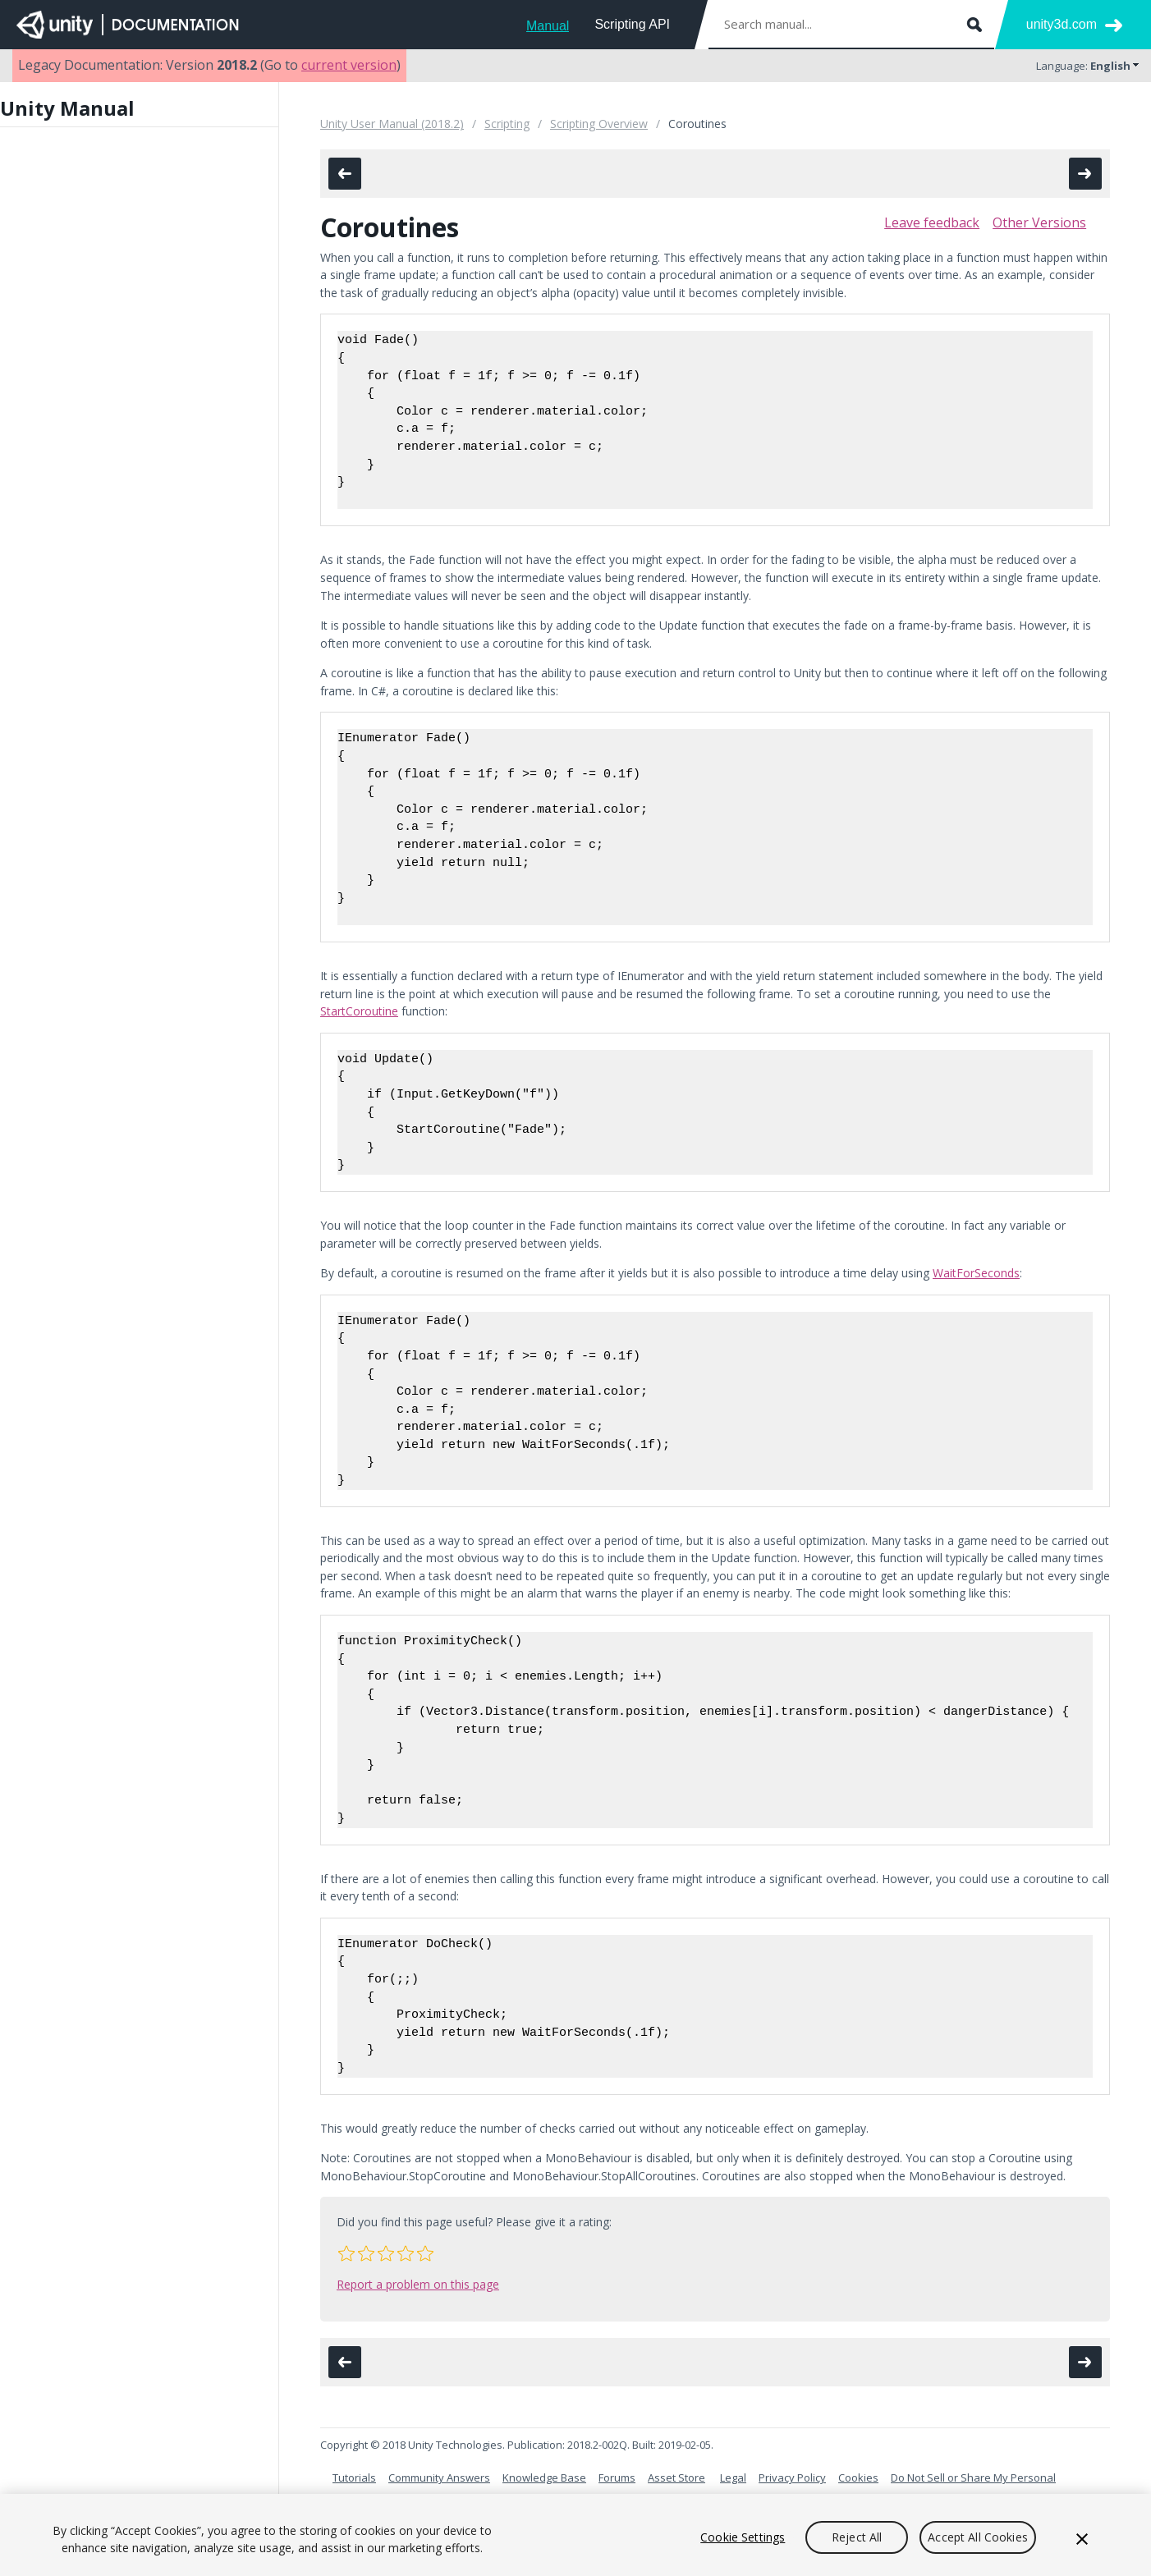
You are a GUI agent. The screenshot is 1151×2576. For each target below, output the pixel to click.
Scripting (507, 123)
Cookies (858, 2477)
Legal (733, 2477)
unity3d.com (1061, 24)
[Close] (1082, 2539)
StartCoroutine (359, 1011)
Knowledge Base (544, 2477)
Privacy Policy (792, 2477)
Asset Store (676, 2477)
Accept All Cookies (978, 2537)
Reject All (857, 2537)
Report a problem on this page (418, 2284)
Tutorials (354, 2477)
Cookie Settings (742, 2537)
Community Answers (439, 2477)
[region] (575, 2535)
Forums (616, 2477)
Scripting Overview (599, 123)
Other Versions (1039, 222)
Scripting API (632, 24)
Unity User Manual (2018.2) (392, 123)
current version (349, 65)
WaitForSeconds (976, 1273)
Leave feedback (931, 222)
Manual (547, 26)
